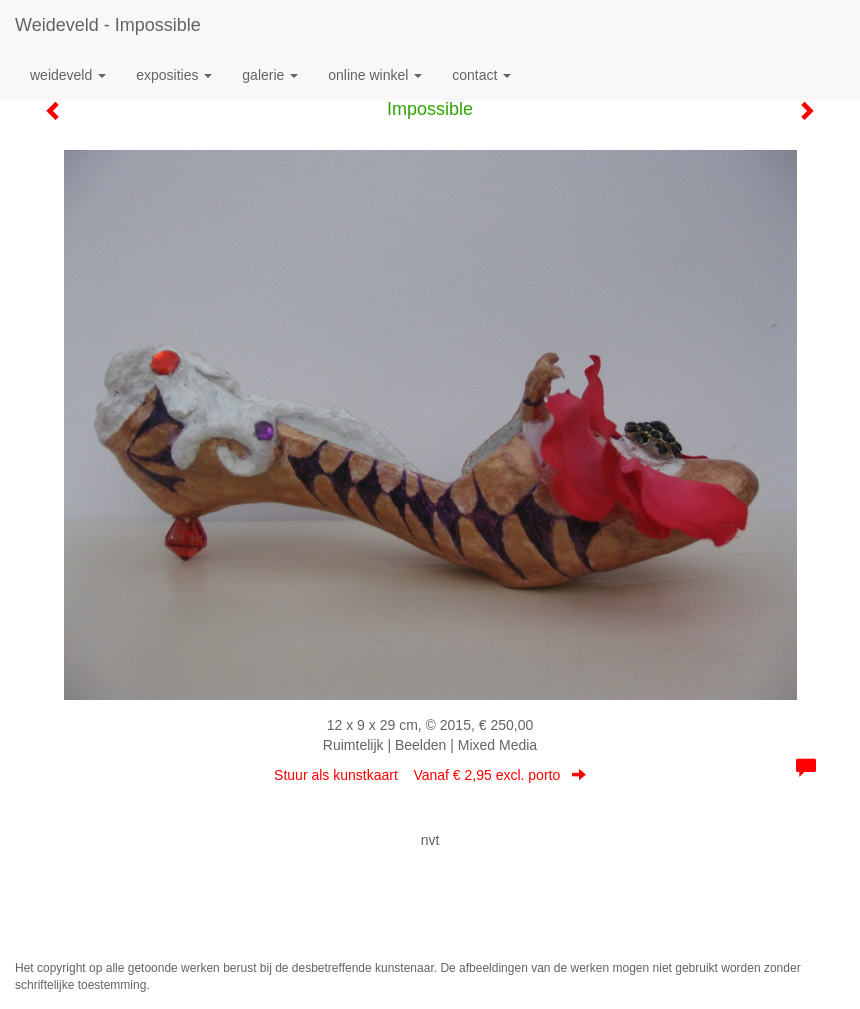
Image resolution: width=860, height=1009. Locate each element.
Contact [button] (481, 75)
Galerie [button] (270, 75)
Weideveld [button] (68, 75)
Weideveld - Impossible (108, 25)
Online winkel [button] (375, 75)
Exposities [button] (174, 75)
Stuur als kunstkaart (430, 775)
